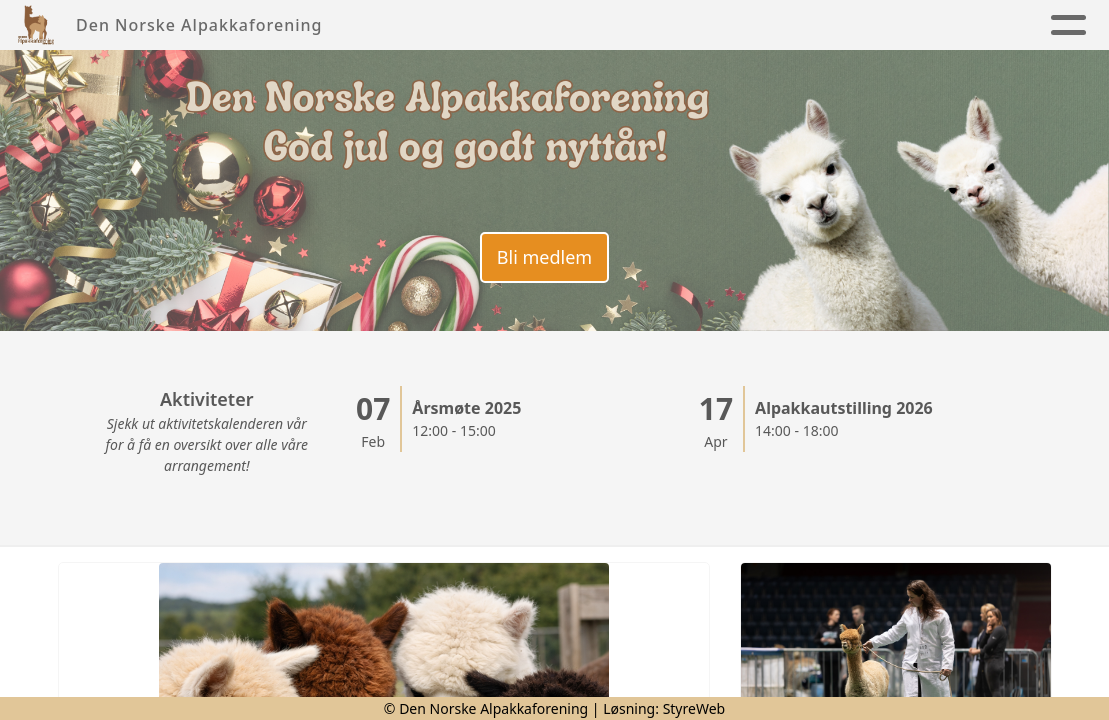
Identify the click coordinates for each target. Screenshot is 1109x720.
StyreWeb (694, 708)
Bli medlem (544, 257)
